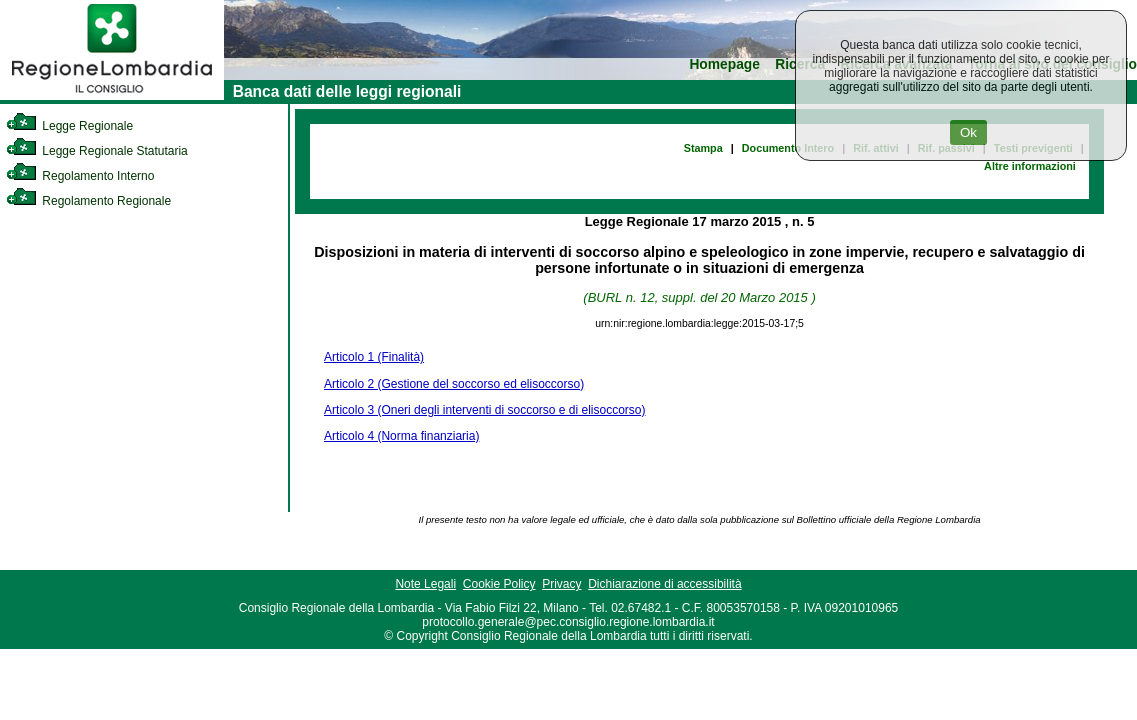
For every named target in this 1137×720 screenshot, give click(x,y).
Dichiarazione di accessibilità (664, 584)
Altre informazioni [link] (1030, 166)
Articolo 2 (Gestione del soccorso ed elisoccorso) (454, 384)
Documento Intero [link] (788, 148)
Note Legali (425, 584)
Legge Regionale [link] (69, 126)
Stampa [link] (703, 148)
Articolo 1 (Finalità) (374, 357)
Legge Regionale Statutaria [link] (97, 151)
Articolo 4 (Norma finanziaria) (401, 436)
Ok (968, 132)
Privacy (561, 584)
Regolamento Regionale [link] (88, 201)
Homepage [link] (724, 64)
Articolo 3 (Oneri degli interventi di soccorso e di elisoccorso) (484, 410)
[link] (112, 96)
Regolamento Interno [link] (80, 176)
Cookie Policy (499, 584)
